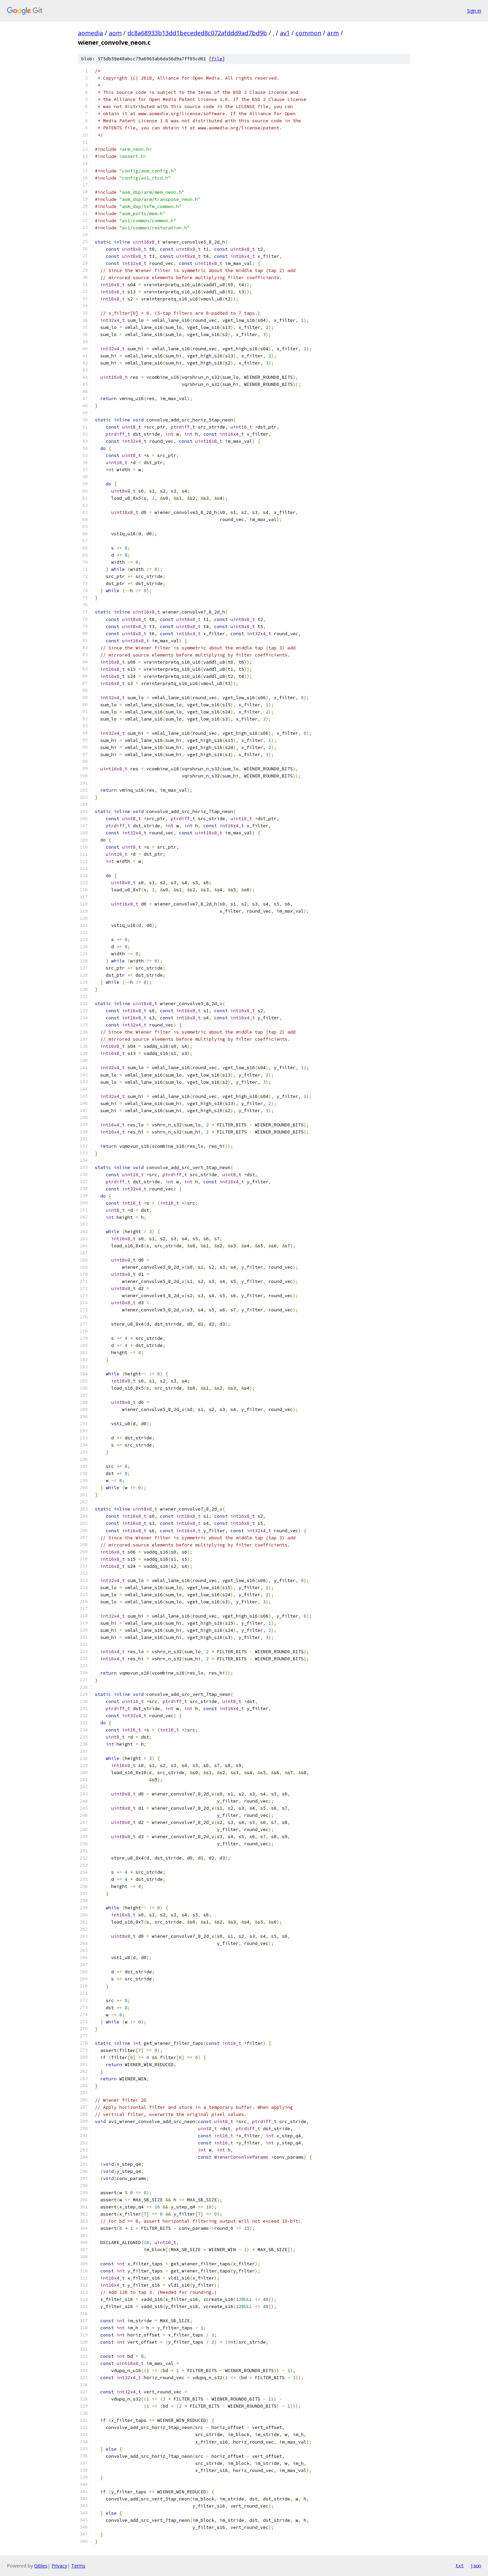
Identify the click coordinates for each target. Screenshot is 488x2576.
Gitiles (40, 2565)
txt (459, 2565)
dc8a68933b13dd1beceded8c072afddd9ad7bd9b (197, 33)
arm (333, 33)
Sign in (474, 10)
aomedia (90, 33)
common (308, 33)
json (475, 2565)
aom (115, 33)
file (216, 59)
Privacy (59, 2565)
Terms (78, 2565)
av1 (285, 33)
